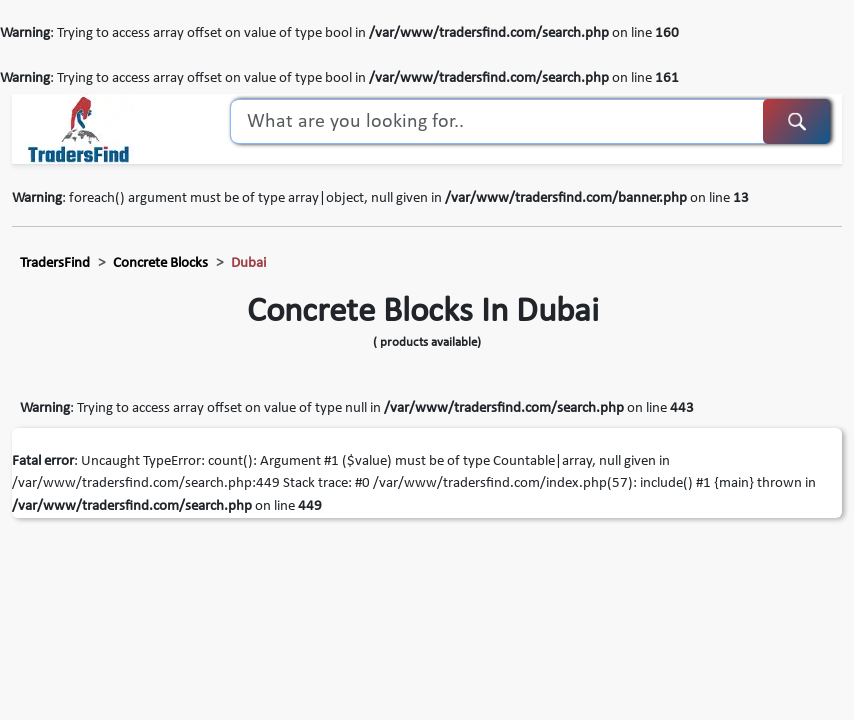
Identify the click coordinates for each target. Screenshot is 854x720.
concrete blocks (160, 263)
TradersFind (55, 263)
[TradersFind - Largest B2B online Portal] (79, 129)
